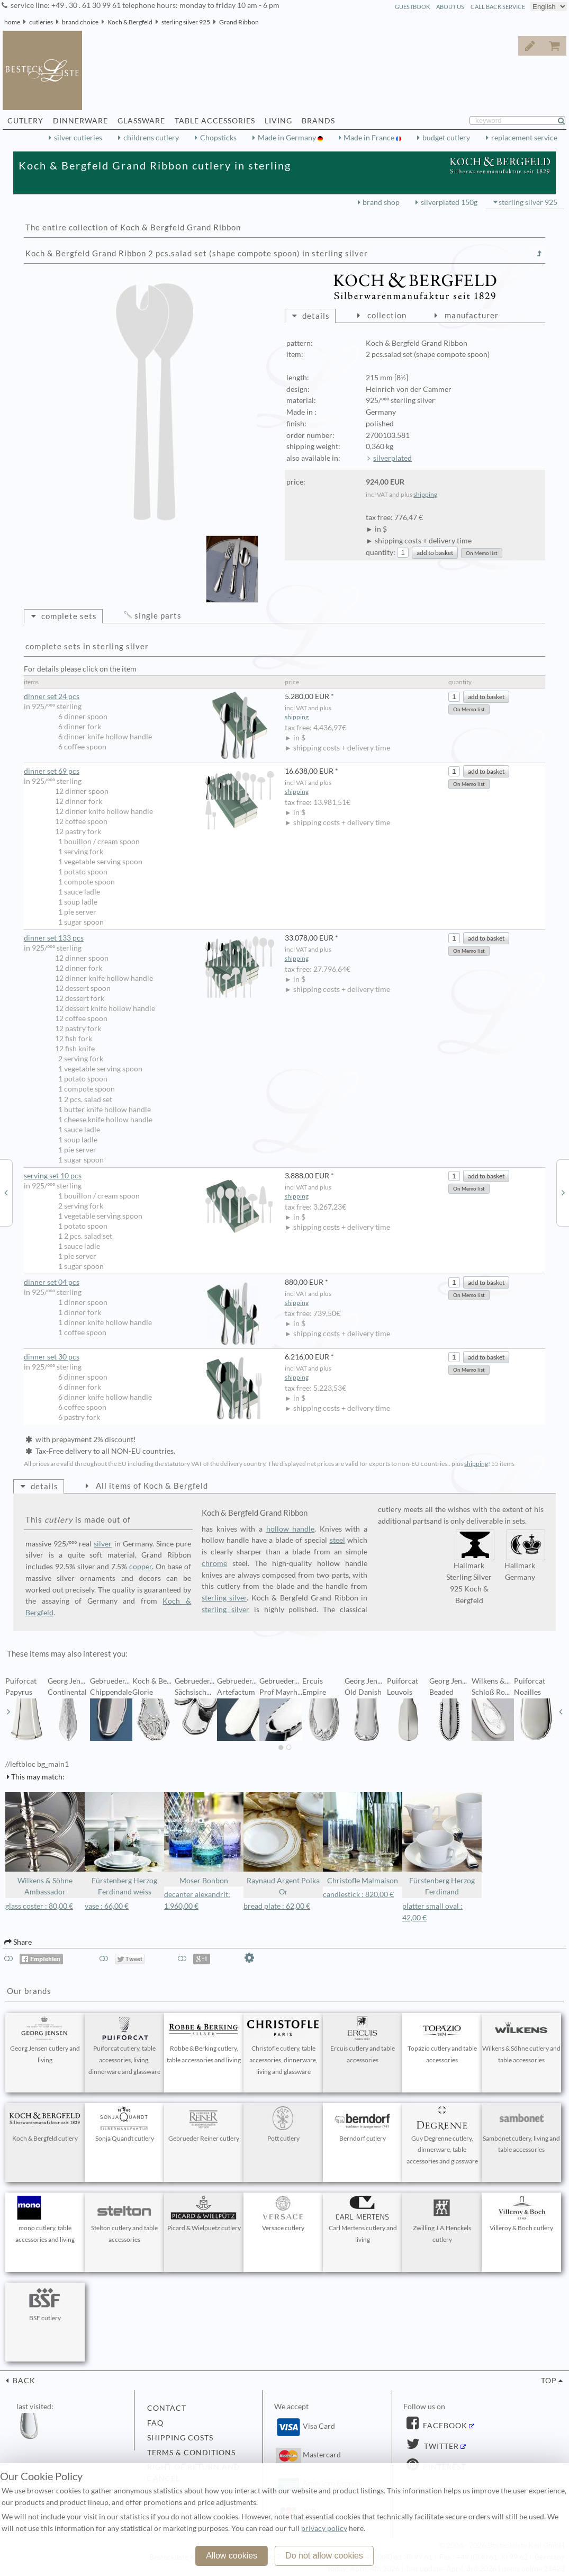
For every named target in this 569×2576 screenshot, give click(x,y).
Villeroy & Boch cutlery (521, 2214)
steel (337, 1540)
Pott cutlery (283, 2124)
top (549, 2380)
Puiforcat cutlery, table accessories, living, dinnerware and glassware (124, 2046)
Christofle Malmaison (362, 1838)
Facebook (444, 2425)
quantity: (380, 552)
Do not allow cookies (324, 2555)
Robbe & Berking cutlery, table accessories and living (204, 2040)
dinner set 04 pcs (149, 1282)
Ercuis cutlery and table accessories (363, 2040)
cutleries (41, 22)
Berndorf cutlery (363, 2124)
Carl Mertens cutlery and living (363, 2219)
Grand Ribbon (239, 22)
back (23, 2380)
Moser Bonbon (203, 1838)
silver (103, 1544)
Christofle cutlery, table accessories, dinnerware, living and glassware (283, 2046)
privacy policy (324, 2528)
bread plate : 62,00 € (276, 1906)
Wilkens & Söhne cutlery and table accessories (521, 2040)
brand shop (381, 202)
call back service (498, 6)
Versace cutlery (283, 2214)
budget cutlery (446, 137)
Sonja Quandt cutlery (124, 2124)
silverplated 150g (449, 202)
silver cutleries (78, 137)
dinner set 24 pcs (149, 697)
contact (166, 2408)
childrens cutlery (151, 137)
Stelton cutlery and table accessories (124, 2219)
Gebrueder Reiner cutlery (204, 2124)
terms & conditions (191, 2452)
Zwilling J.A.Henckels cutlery (442, 2219)
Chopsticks (218, 137)
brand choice (80, 22)
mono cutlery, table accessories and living (45, 2219)
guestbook (412, 6)
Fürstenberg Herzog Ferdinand (442, 1844)
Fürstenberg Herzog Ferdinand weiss (124, 1844)
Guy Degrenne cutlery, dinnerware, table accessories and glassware (442, 2136)
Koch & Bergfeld (129, 22)
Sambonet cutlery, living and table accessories (521, 2130)
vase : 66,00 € (107, 1906)
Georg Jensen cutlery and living (45, 2040)
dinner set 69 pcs (149, 771)
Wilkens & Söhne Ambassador (45, 1844)
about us (450, 6)
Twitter (440, 2446)
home (12, 22)
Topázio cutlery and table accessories (442, 2040)
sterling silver (224, 1598)
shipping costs (180, 2438)
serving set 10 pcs (149, 1176)
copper (140, 1566)
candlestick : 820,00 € (358, 1894)
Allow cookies (231, 2555)
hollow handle (290, 1529)
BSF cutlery (45, 2304)
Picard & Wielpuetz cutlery (204, 2214)
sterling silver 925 (185, 22)
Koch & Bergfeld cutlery (45, 2124)
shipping (425, 494)
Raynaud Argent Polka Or (283, 1844)
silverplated (392, 458)
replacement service (524, 137)
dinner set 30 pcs (149, 1357)
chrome (214, 1563)
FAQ (155, 2423)
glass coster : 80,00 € (39, 1906)
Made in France (370, 137)
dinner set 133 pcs (149, 938)
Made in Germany (288, 137)
